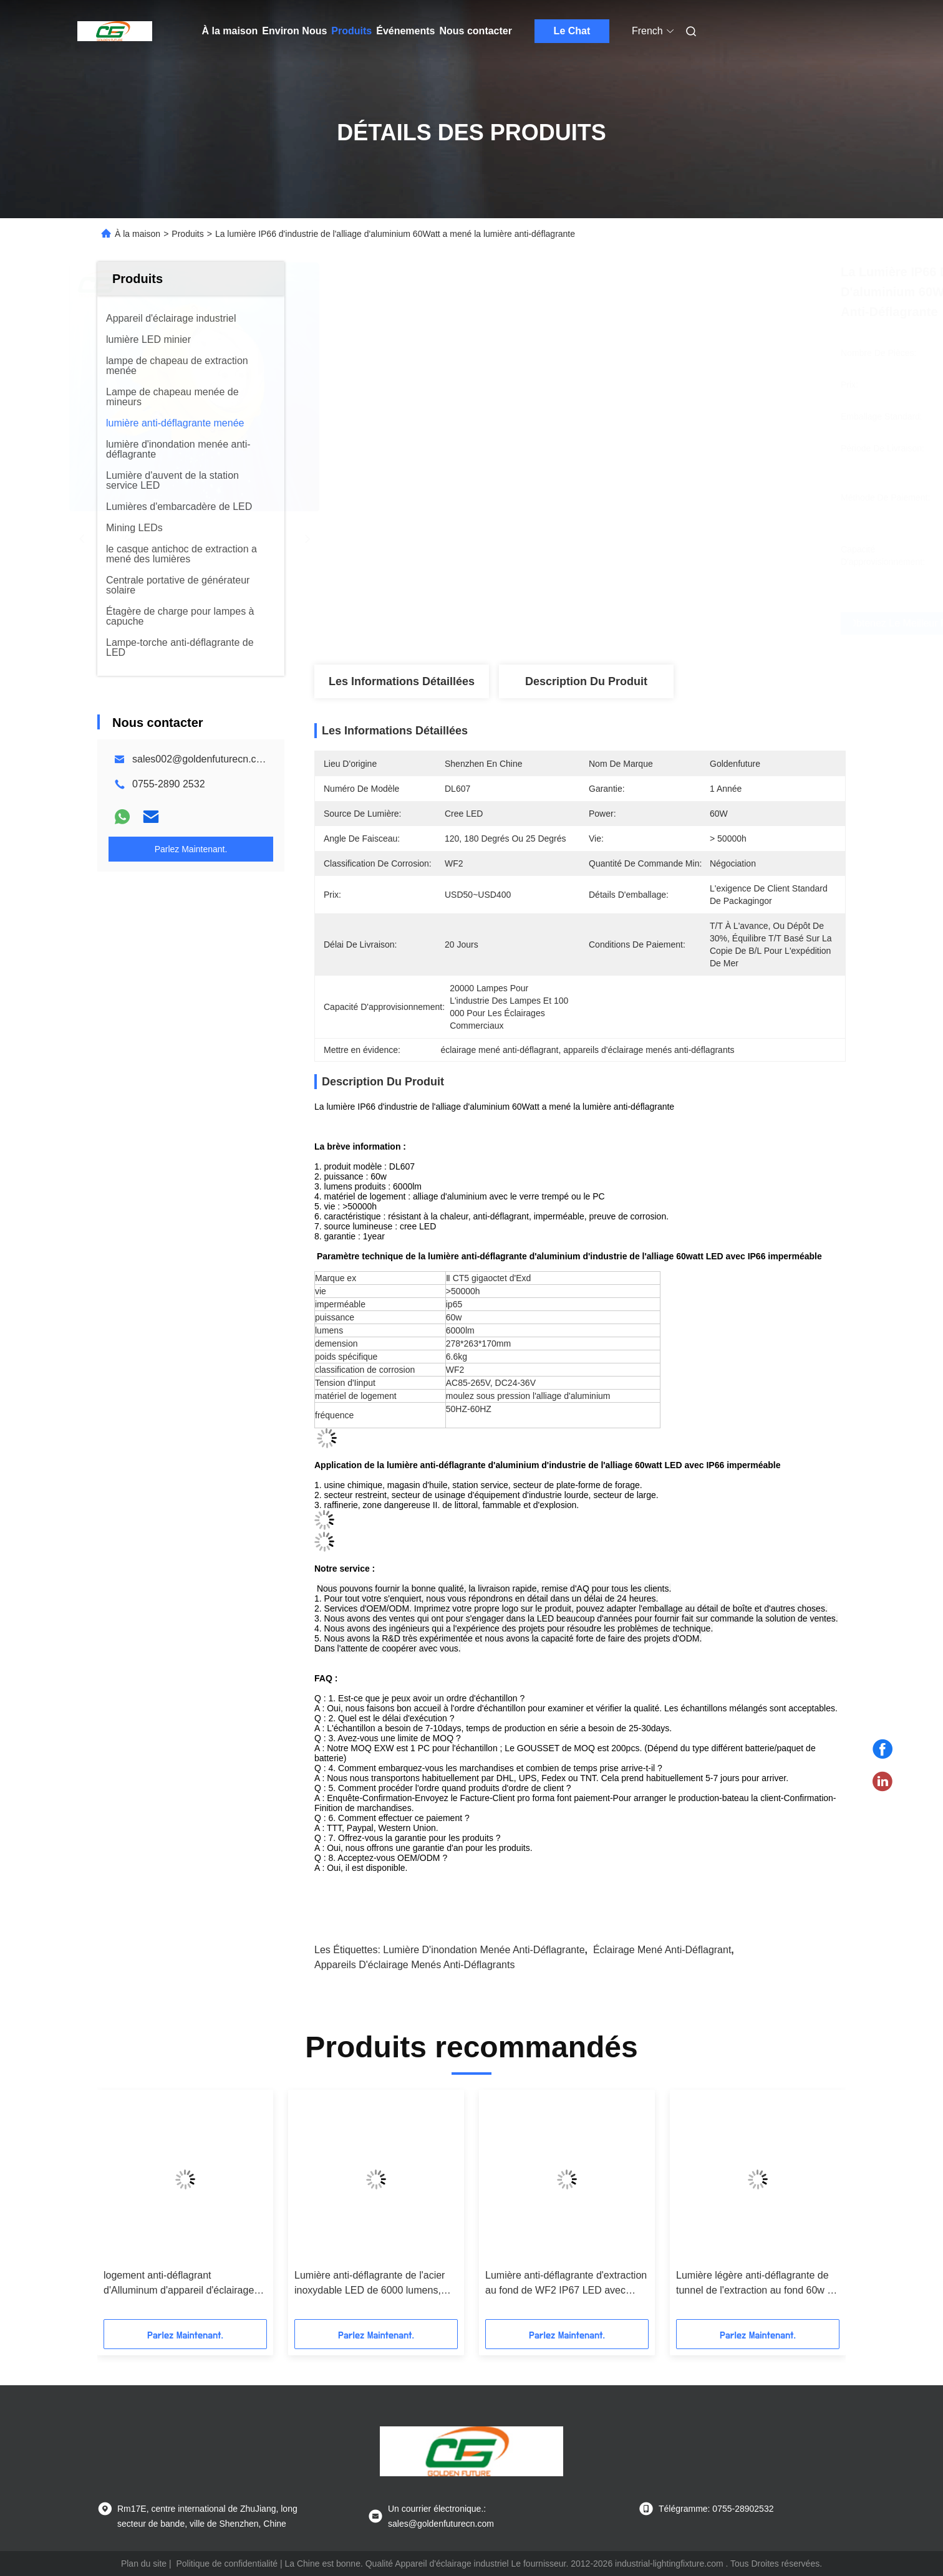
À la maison (230, 31)
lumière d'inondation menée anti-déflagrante (483, 1949)
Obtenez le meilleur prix (646, 623)
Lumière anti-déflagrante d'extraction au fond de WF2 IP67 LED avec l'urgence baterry (566, 2284)
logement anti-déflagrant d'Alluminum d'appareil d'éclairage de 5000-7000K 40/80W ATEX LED (181, 2284)
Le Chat (572, 31)
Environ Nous (294, 31)
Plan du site (144, 2564)
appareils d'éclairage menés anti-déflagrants (414, 1964)
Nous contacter (475, 31)
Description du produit (586, 681)
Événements (405, 31)
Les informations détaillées (402, 681)
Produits (351, 31)
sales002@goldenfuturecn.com (201, 759)
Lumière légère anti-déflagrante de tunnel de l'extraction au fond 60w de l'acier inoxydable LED (757, 2284)
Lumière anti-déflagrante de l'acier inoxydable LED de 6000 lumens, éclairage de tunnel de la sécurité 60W (369, 2284)
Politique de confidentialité (227, 2564)
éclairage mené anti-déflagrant (662, 1949)
